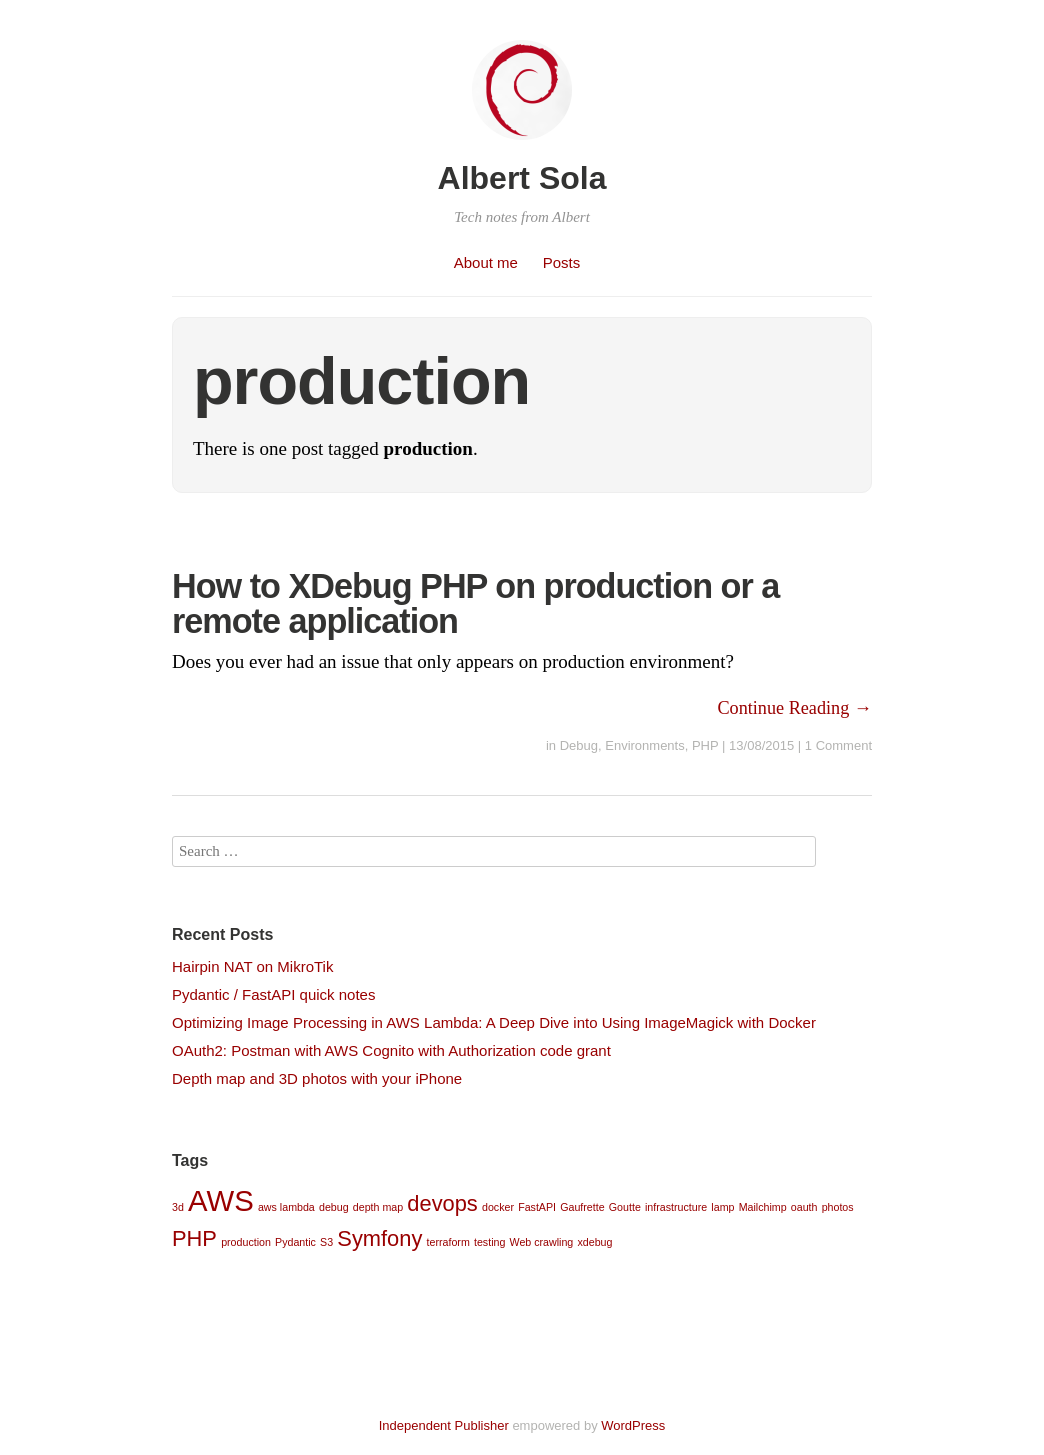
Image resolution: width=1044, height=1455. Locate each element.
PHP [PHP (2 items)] (194, 1238)
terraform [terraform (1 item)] (448, 1242)
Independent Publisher (444, 1425)
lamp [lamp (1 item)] (722, 1207)
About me (486, 262)
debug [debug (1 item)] (334, 1207)
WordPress (633, 1425)
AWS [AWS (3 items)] (221, 1200)
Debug (579, 745)
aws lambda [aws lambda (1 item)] (286, 1207)
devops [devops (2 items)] (442, 1203)
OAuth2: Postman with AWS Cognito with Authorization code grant (391, 1050)
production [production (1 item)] (246, 1242)
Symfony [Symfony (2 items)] (379, 1238)
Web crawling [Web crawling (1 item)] (542, 1242)
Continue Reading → (794, 708)
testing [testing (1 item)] (489, 1242)
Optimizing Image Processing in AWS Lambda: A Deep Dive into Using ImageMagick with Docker (494, 1022)
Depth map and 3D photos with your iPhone (317, 1078)
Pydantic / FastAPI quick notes (273, 994)
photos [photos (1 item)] (838, 1207)
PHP (705, 745)
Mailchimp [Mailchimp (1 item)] (763, 1207)
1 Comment (838, 745)
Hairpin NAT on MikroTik (252, 966)
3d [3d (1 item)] (178, 1207)
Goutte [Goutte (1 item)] (625, 1207)
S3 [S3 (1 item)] (326, 1242)
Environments (644, 745)
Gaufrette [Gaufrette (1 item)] (582, 1207)
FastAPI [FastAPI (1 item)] (537, 1207)
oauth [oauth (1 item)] (804, 1207)
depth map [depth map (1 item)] (378, 1207)
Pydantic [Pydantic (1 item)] (295, 1242)
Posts (562, 262)
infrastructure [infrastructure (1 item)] (676, 1207)
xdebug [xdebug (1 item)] (594, 1242)
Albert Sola (522, 178)
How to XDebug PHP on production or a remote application (475, 603)
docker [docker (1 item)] (498, 1207)
